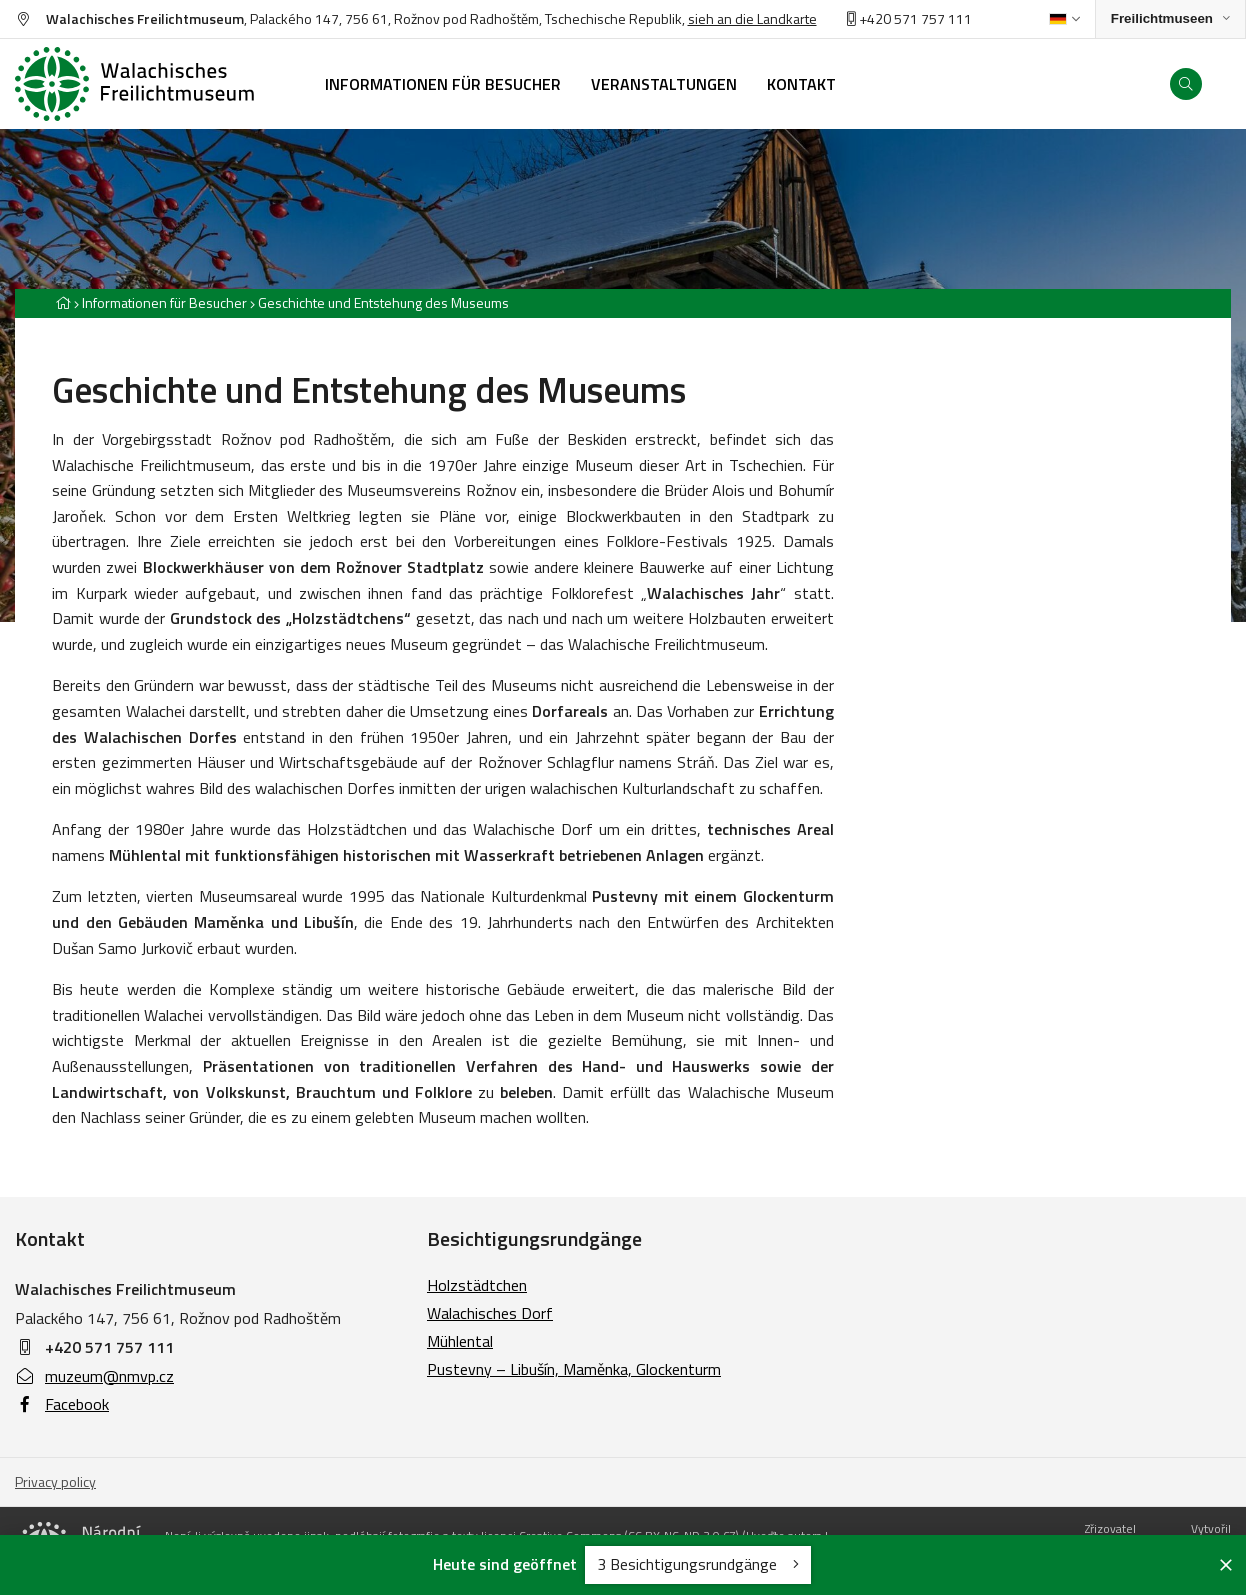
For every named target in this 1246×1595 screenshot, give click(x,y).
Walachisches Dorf (490, 1313)
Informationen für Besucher (164, 302)
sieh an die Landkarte (752, 18)
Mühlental (460, 1341)
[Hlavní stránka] (63, 302)
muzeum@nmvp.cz (94, 1376)
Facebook (62, 1404)
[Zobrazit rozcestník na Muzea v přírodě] (1170, 19)
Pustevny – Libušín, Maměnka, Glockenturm (574, 1369)
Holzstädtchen (477, 1285)
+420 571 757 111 (109, 1347)
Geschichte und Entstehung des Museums (383, 302)
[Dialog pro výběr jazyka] (1064, 19)
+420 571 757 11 (905, 18)
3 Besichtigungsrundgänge (698, 1564)
